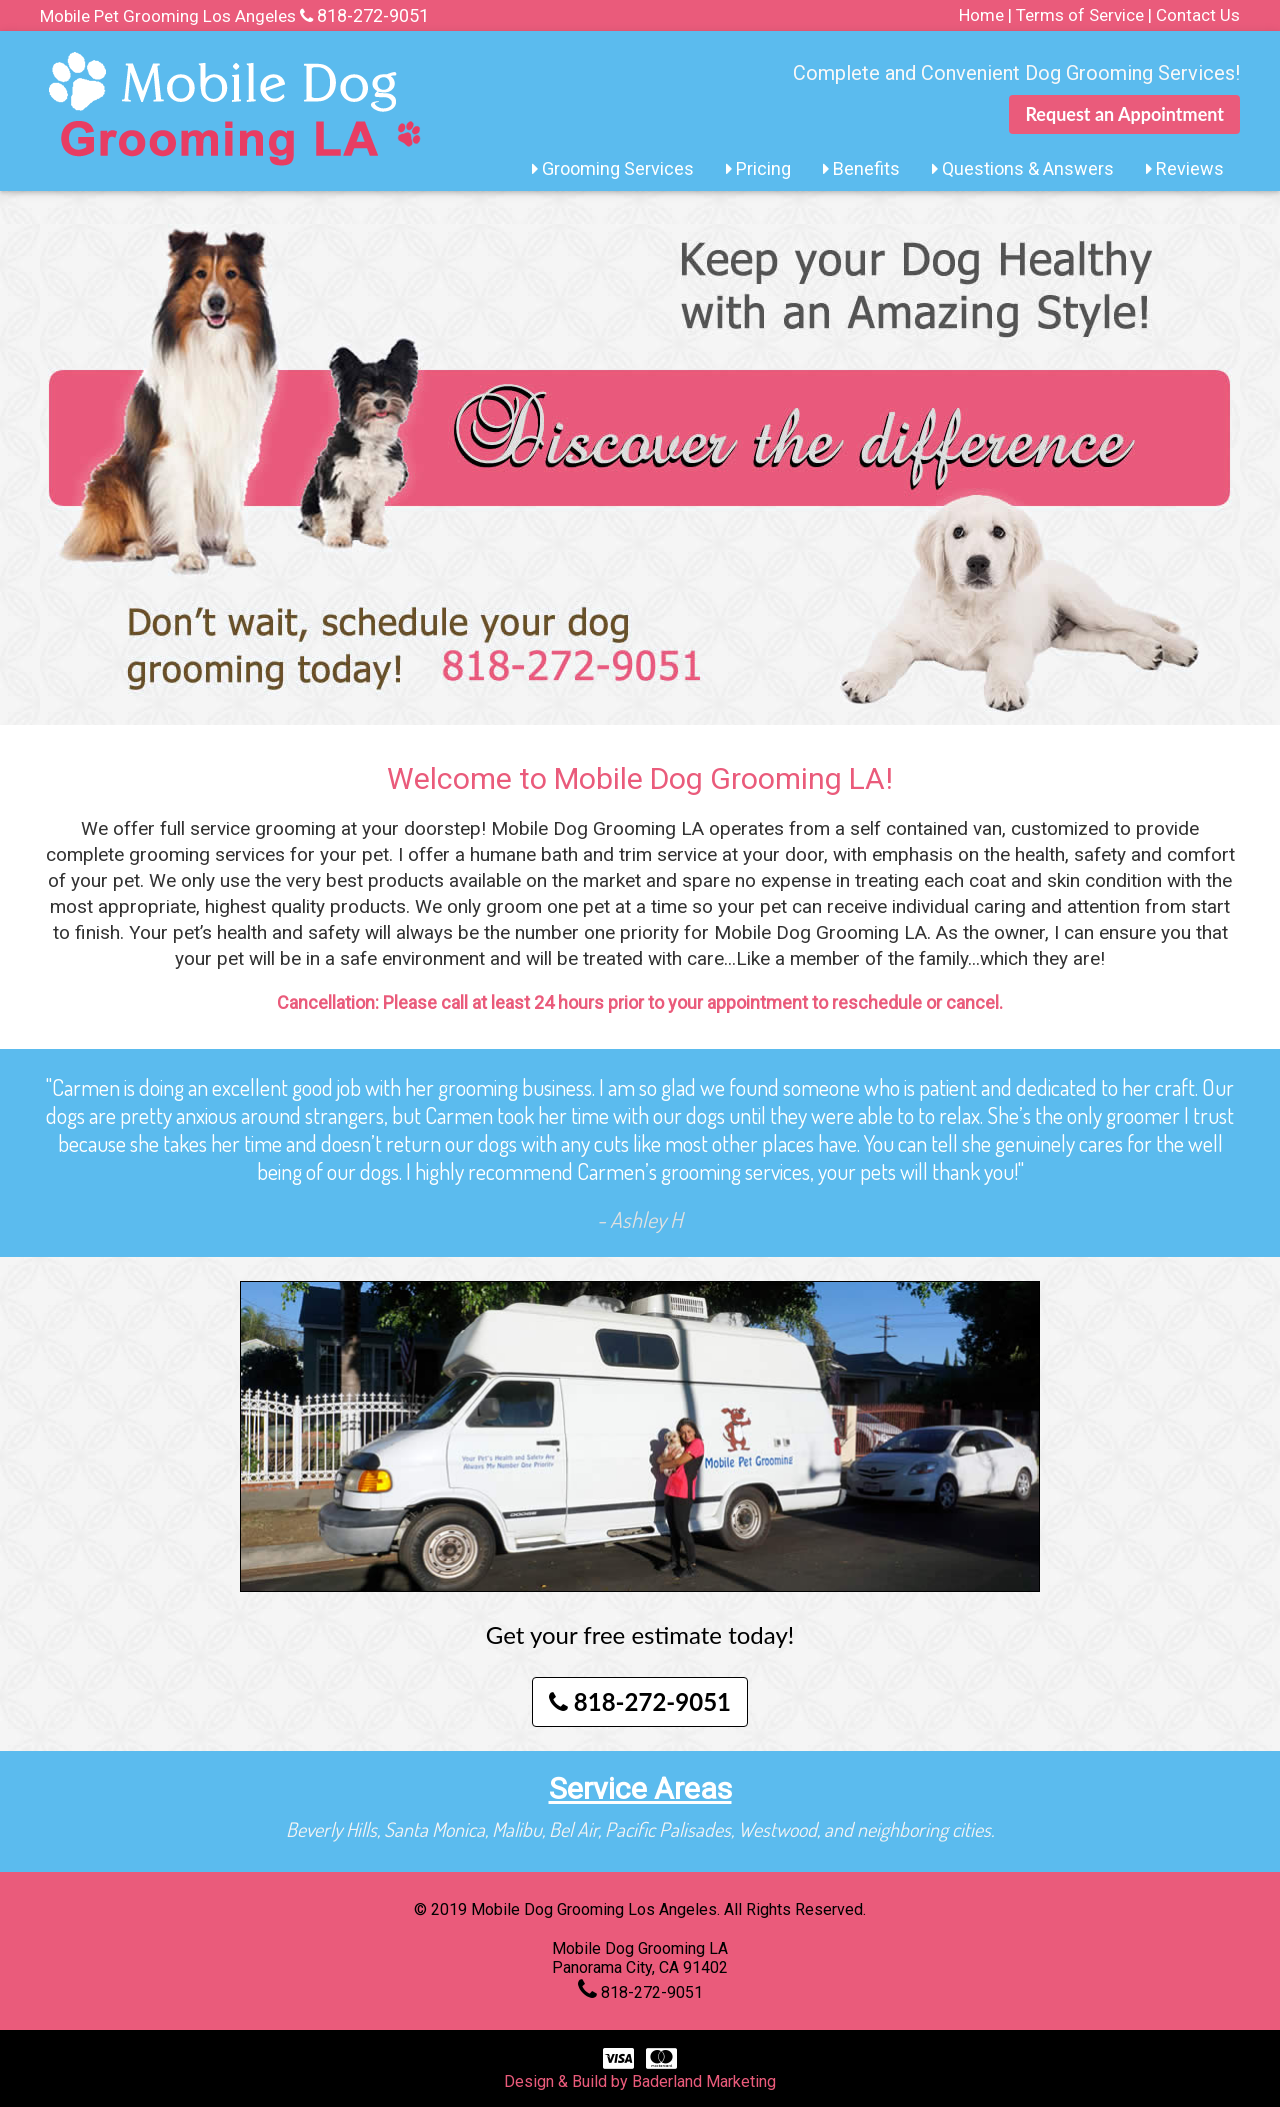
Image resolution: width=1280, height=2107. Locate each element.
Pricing (758, 168)
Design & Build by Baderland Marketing (640, 2081)
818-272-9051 (373, 15)
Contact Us (1198, 15)
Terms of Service (1080, 15)
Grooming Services (613, 168)
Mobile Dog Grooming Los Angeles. (597, 1909)
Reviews (1185, 168)
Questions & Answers (1023, 168)
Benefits (861, 168)
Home (981, 15)
